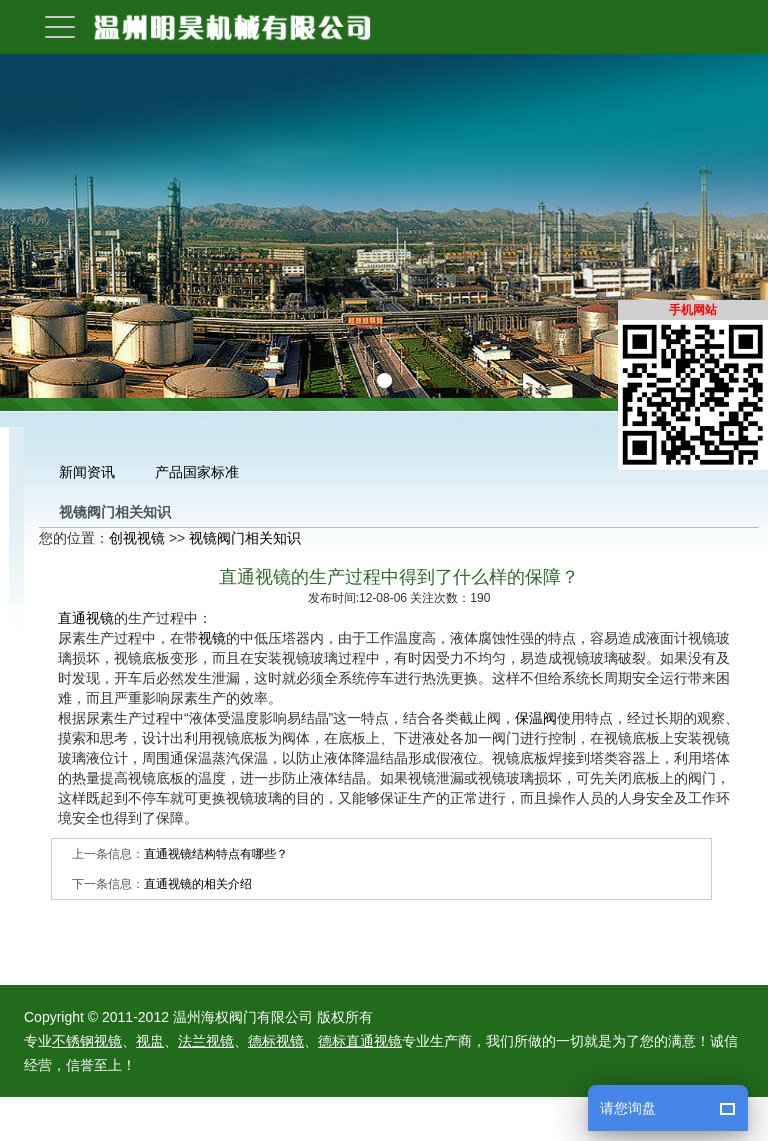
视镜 (100, 618)
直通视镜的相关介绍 (198, 884)
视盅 (150, 1041)
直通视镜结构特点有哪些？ (216, 854)
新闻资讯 (87, 472)
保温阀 (536, 718)
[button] (361, 380)
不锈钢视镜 (87, 1041)
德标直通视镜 (360, 1041)
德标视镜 (276, 1041)
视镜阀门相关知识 (245, 538)
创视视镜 (137, 538)
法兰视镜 (206, 1041)
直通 (72, 618)
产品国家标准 (197, 472)
